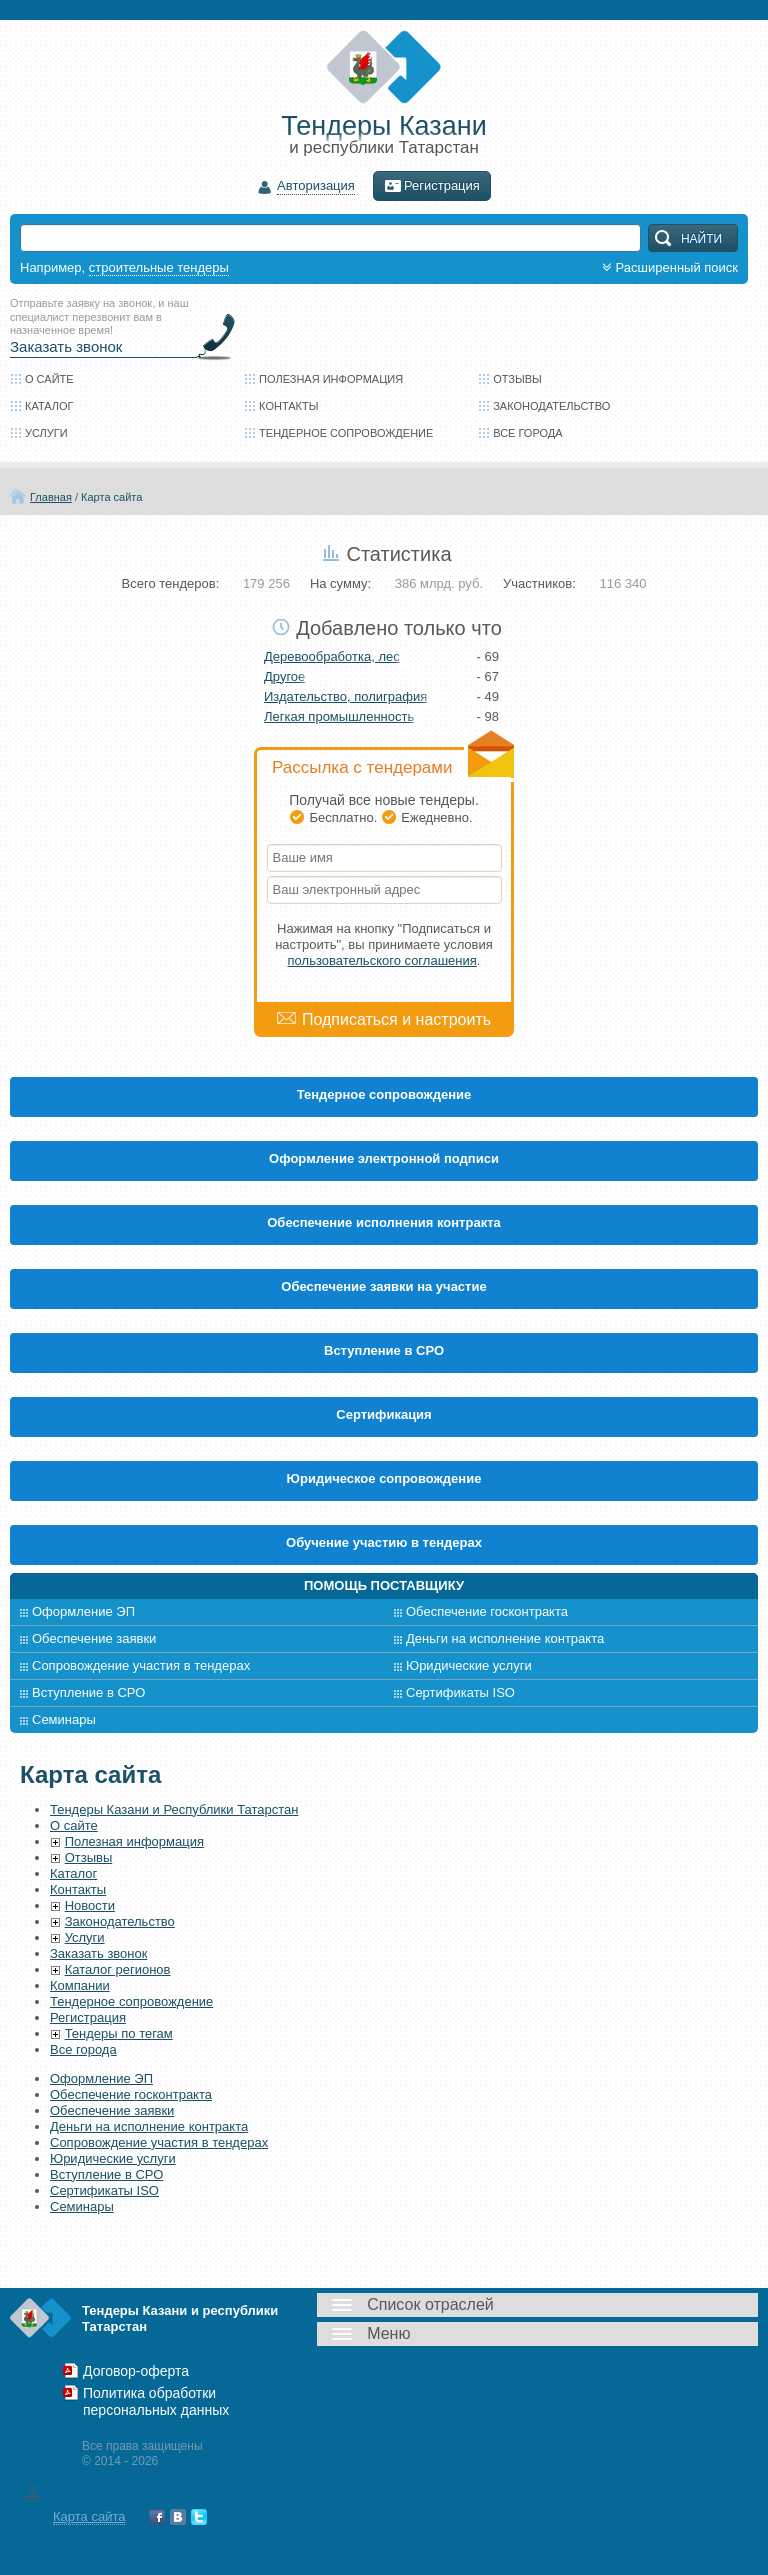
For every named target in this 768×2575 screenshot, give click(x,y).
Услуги (46, 433)
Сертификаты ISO (460, 1692)
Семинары (64, 1719)
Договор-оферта (136, 2371)
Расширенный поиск (668, 267)
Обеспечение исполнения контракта (384, 1222)
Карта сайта (111, 497)
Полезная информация (331, 379)
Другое (284, 676)
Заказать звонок (66, 346)
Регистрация (432, 186)
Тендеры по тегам (119, 2033)
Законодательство (551, 406)
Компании (80, 1985)
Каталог (49, 406)
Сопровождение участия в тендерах (141, 1665)
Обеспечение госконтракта (487, 1611)
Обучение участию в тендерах (384, 1542)
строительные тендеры (159, 267)
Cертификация (383, 1414)
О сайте (49, 379)
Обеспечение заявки (94, 1638)
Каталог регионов (118, 1969)
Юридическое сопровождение (384, 1478)
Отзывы (517, 379)
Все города (527, 433)
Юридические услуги (469, 1665)
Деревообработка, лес (332, 656)
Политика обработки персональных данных (156, 2401)
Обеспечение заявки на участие (383, 1286)
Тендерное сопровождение (346, 433)
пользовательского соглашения (382, 960)
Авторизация (316, 186)
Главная (51, 497)
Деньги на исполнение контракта (505, 1638)
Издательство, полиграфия (345, 696)
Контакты (288, 406)
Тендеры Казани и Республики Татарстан (174, 1809)
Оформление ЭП (83, 1611)
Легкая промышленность (339, 716)
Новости (90, 1905)
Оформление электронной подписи (384, 1158)
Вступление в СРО (384, 1350)
